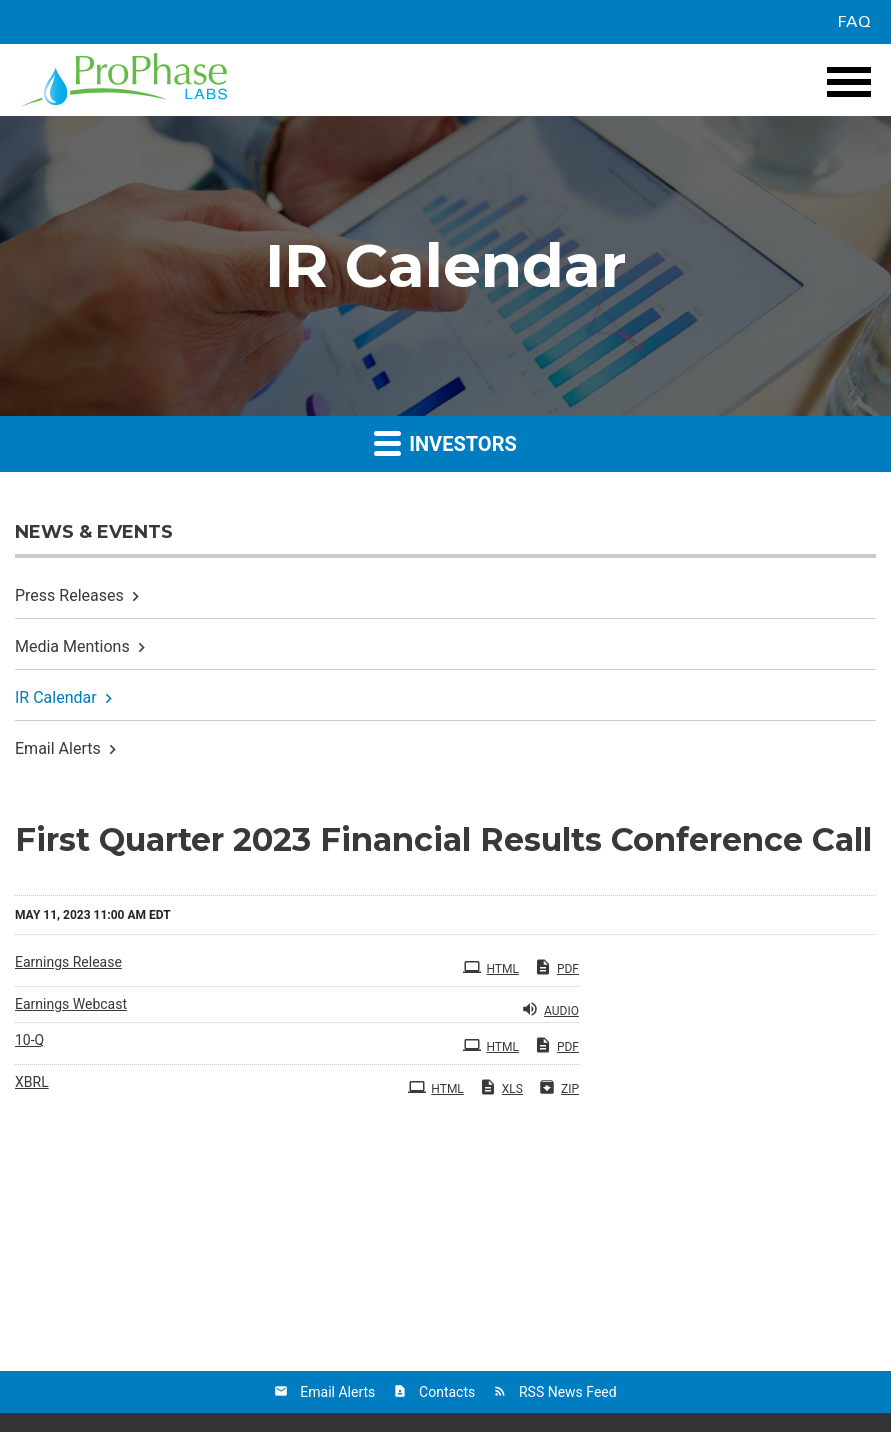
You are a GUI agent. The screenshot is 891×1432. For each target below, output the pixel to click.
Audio (550, 1009)
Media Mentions (72, 646)
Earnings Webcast (71, 1004)
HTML (491, 967)
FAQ (854, 22)
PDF (556, 967)
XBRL (32, 1082)
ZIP (558, 1087)
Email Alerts (58, 748)
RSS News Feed (568, 1392)
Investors (445, 442)
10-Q (29, 1040)
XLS (501, 1087)
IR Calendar (56, 697)
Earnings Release (68, 962)
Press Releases (69, 595)
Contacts (447, 1392)
